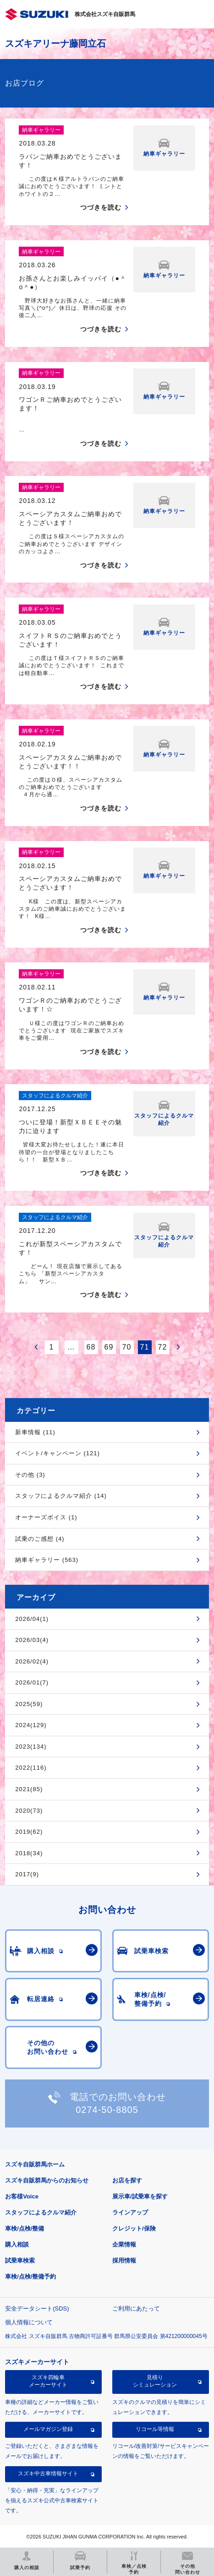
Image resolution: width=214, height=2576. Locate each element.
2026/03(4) (32, 1639)
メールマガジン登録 (48, 2429)
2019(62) (29, 1831)
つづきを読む (100, 207)
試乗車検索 (20, 2260)
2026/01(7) (32, 1682)
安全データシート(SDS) (37, 2308)
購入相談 (17, 2244)
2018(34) (29, 1853)
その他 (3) (30, 1474)
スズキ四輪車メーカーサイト (48, 2381)
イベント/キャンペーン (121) (57, 1453)
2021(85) (29, 1789)
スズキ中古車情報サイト (48, 2473)
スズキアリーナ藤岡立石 (55, 43)
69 (109, 1347)
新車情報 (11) (35, 1432)
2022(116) (30, 1767)
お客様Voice (21, 2196)
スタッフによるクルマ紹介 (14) (61, 1495)
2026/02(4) (32, 1661)
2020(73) (29, 1810)
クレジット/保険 (134, 2228)
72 (162, 1347)
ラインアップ (130, 2212)
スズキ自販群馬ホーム (35, 2164)
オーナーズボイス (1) (46, 1517)
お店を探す (127, 2180)
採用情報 (124, 2260)
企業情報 (124, 2244)
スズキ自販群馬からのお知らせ (46, 2180)
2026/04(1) (32, 1618)
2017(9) (27, 1874)
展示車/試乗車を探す (140, 2196)
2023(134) (30, 1746)
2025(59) (29, 1704)
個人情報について (29, 2322)
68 (91, 1347)
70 (127, 1347)
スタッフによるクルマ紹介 (41, 2212)
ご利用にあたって (136, 2308)
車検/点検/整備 (24, 2228)
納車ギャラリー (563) (46, 1559)
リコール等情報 (155, 2429)
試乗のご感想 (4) (40, 1538)
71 (144, 1347)
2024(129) (30, 1725)
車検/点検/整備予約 (30, 2276)
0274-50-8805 (107, 2110)
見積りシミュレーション (155, 2381)
